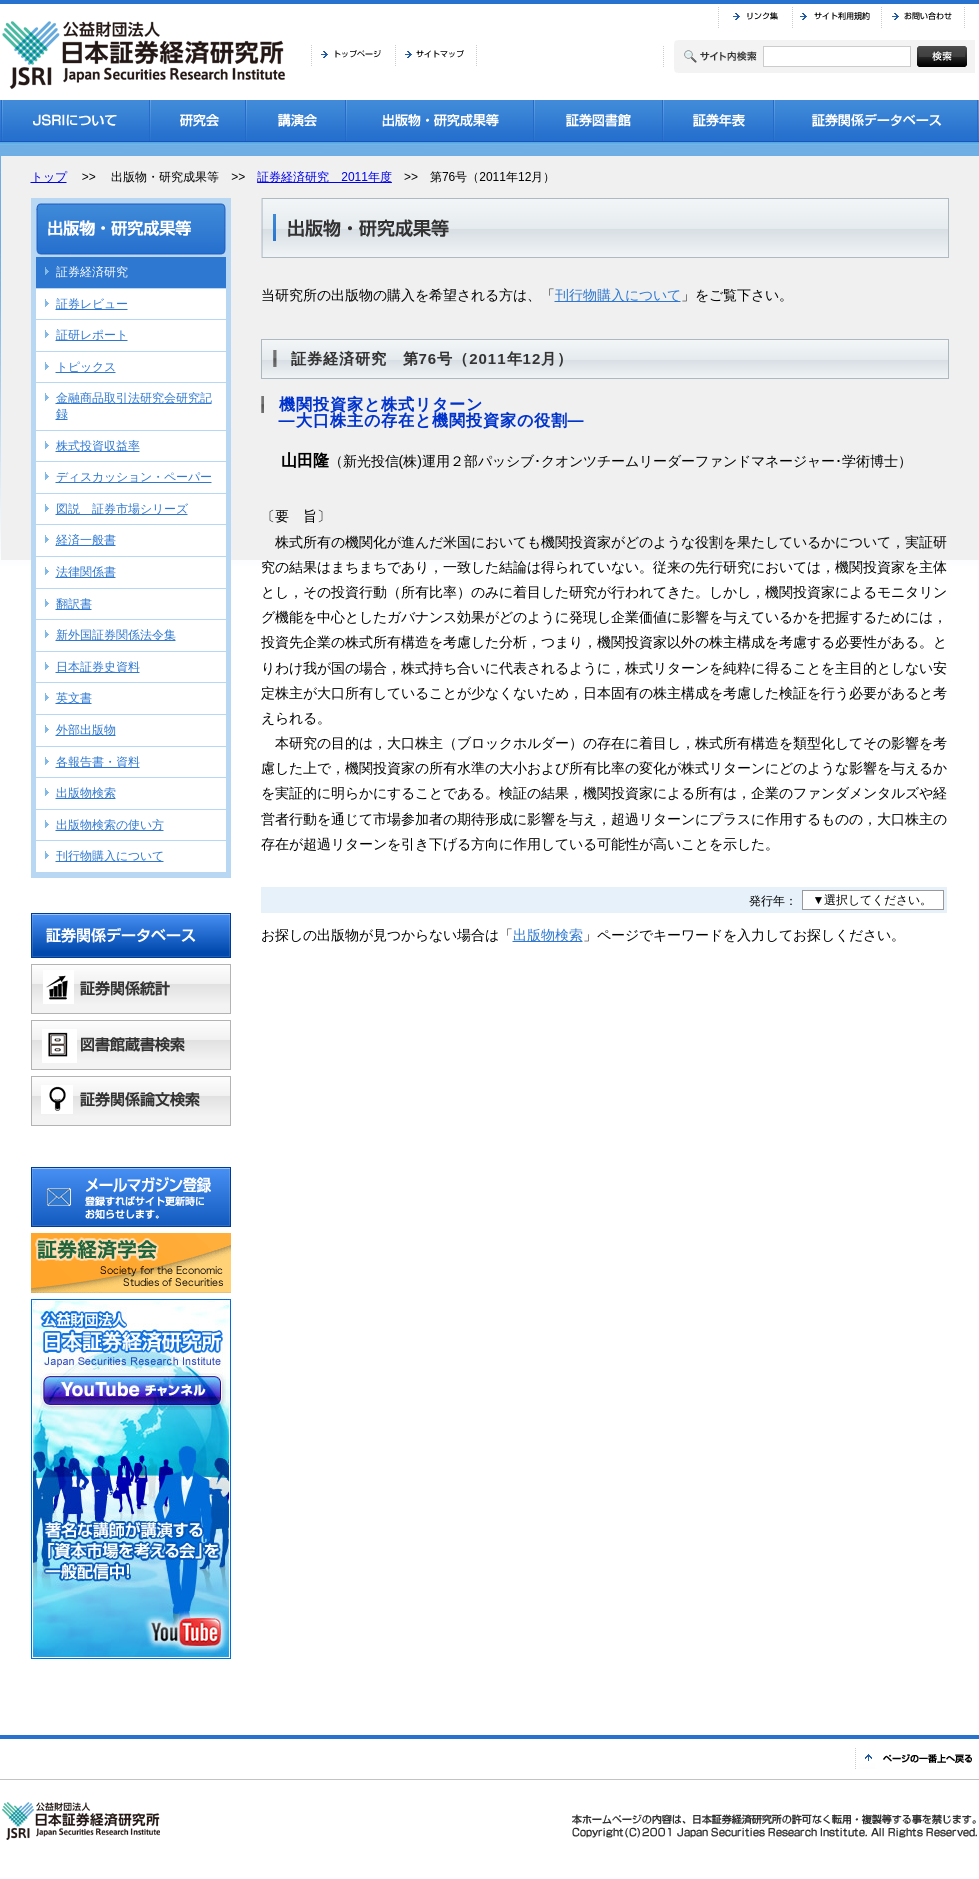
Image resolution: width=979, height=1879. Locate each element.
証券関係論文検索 (131, 1101)
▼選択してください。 (873, 900)
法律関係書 (86, 572)
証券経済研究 (92, 272)
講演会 (296, 120)
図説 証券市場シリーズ (122, 509)
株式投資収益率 (98, 446)
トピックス (86, 367)
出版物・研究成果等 (440, 120)
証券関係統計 (131, 989)
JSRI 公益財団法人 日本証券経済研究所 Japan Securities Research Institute (146, 55)
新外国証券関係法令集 (116, 635)
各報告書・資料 (98, 762)
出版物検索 (548, 935)
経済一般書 (86, 540)
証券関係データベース (876, 120)
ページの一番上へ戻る (916, 1758)
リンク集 (755, 17)
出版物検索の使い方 (110, 825)
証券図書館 (598, 120)
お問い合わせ (923, 17)
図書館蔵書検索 (131, 1045)
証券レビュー (92, 304)
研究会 (198, 120)
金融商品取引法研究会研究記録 (134, 406)
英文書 (74, 698)
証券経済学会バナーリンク (131, 1263)
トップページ (353, 55)
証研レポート (92, 335)
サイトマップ (436, 55)
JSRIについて (75, 120)
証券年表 (718, 120)
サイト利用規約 (836, 17)
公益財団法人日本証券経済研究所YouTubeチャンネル (131, 1479)
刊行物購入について (618, 295)
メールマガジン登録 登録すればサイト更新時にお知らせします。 (131, 1197)
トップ (49, 177)
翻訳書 (74, 604)
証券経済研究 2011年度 (324, 177)
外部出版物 (86, 730)
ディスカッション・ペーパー (134, 477)
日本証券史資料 (98, 667)
